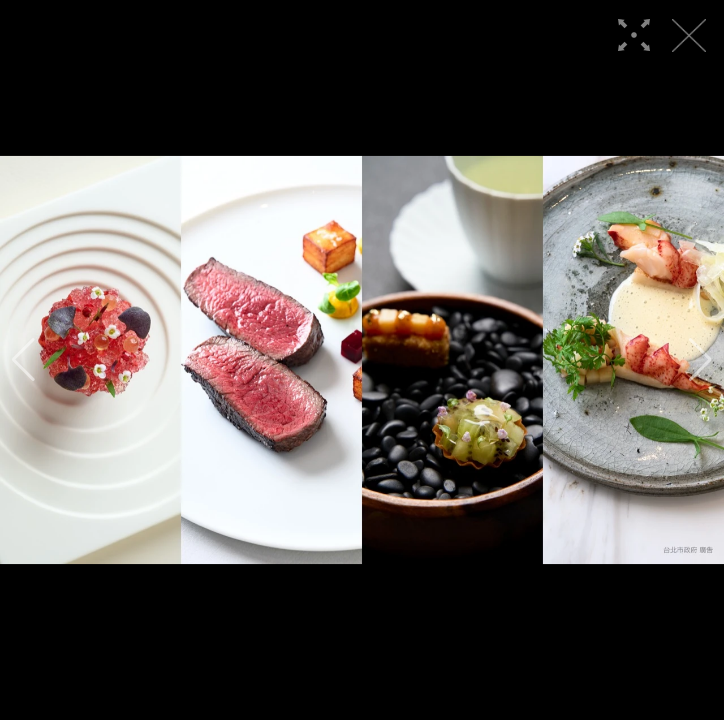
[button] (23, 360)
